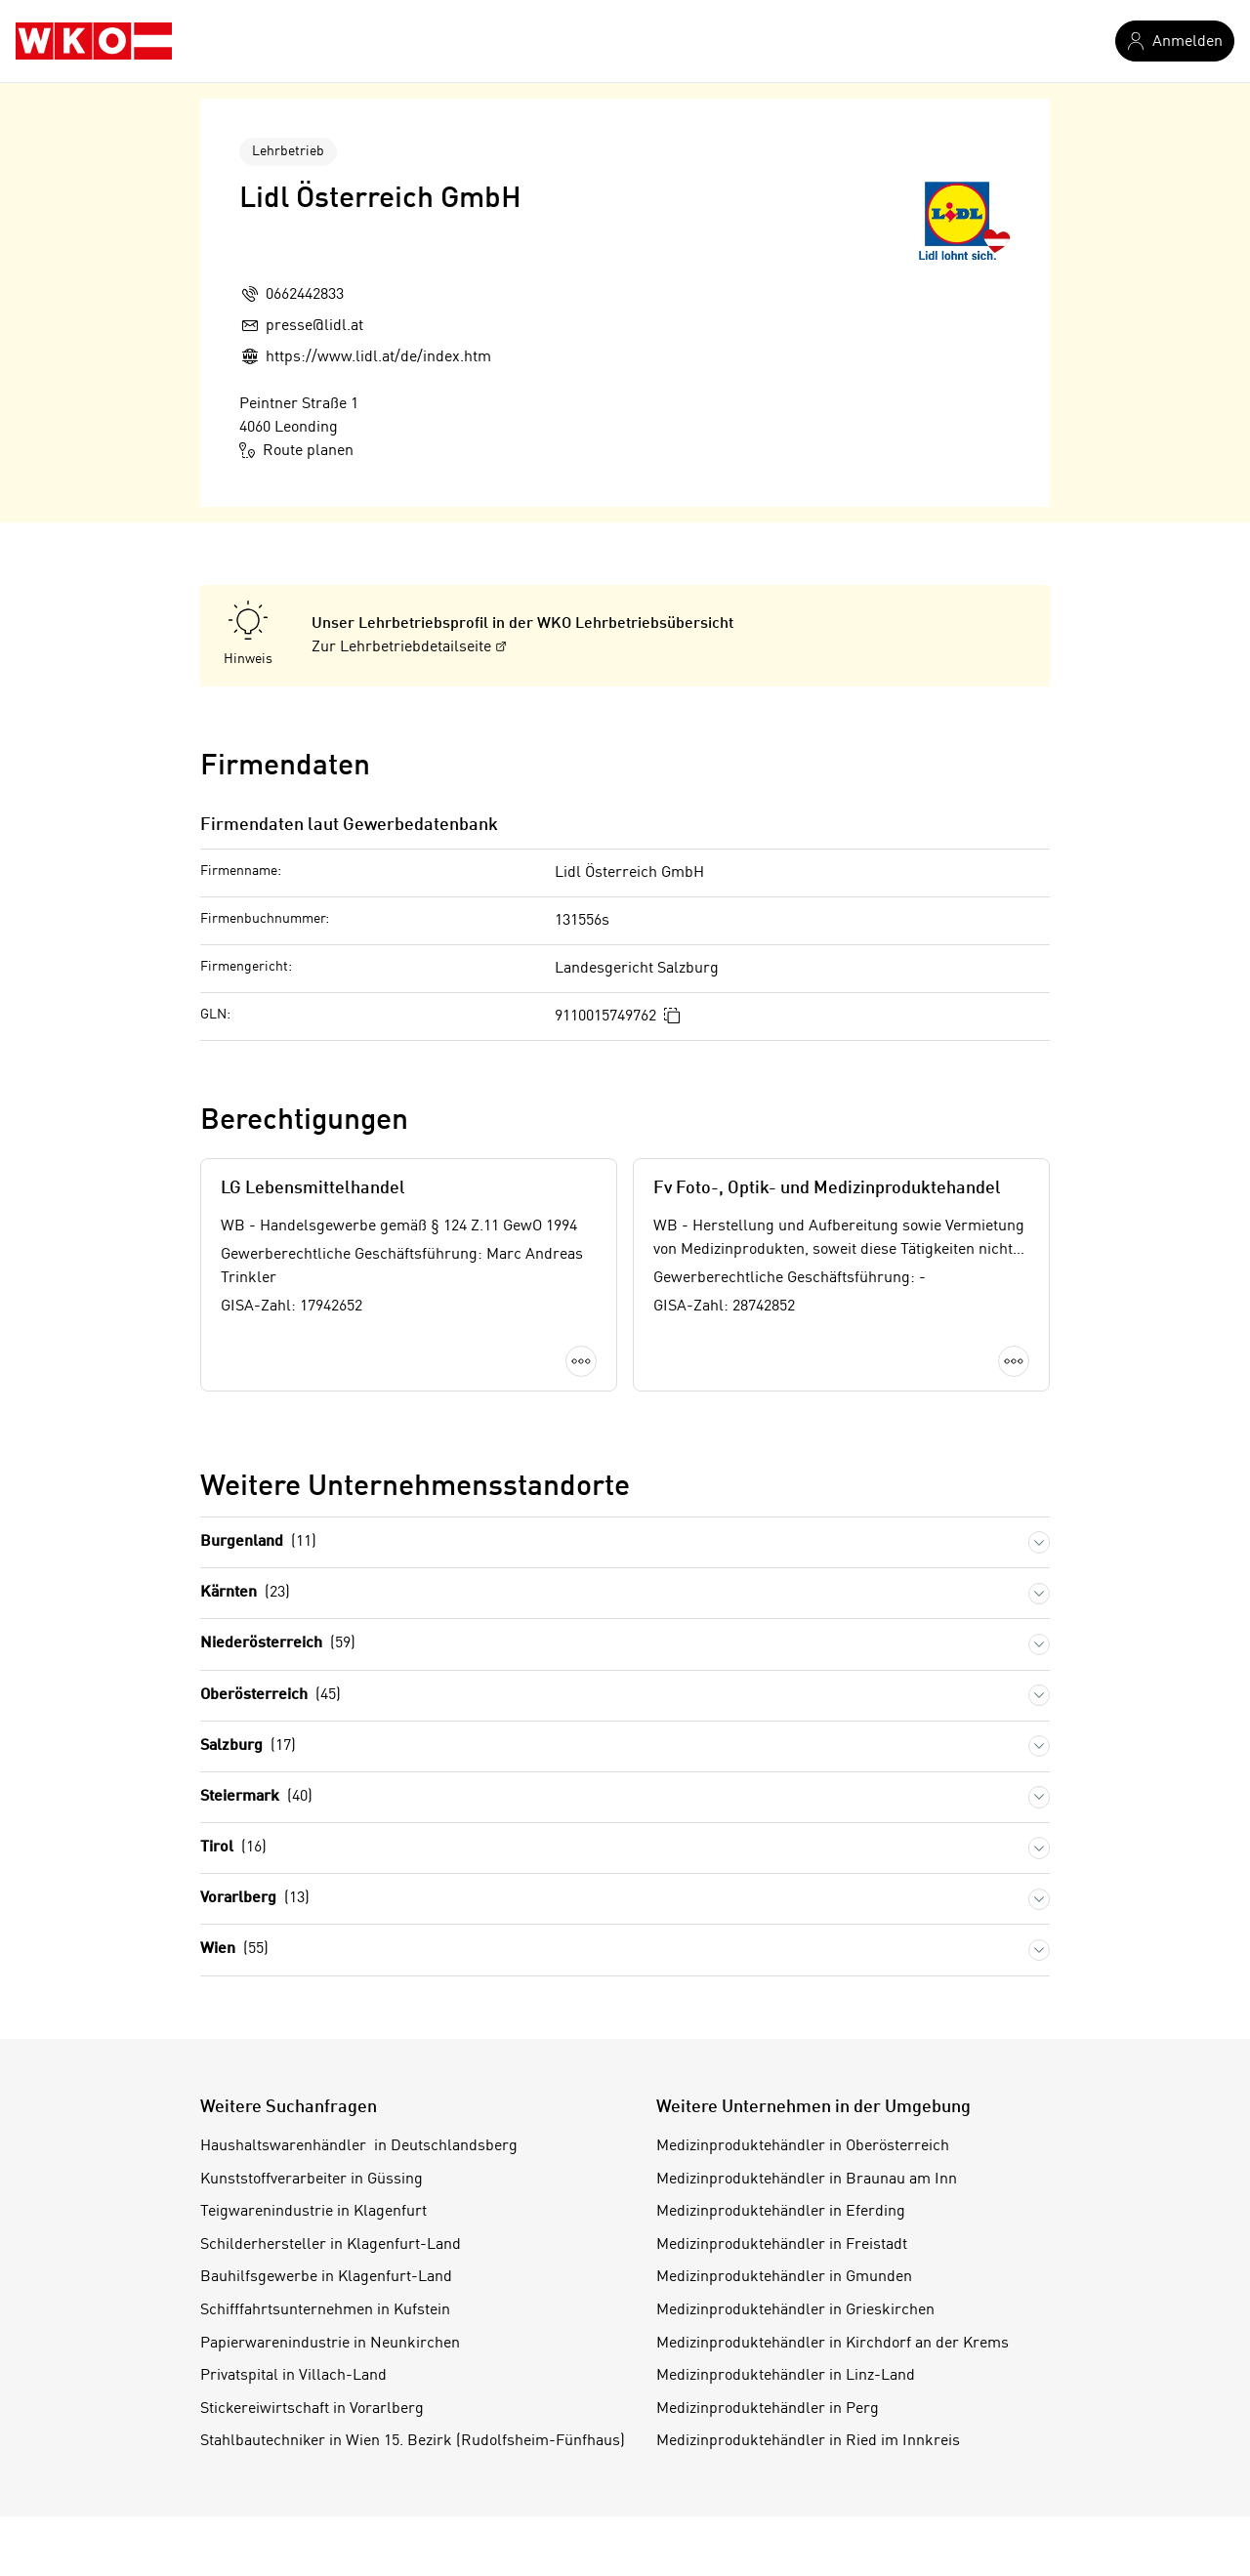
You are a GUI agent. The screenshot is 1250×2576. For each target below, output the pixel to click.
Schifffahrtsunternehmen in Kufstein (325, 2310)
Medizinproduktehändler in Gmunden (784, 2277)
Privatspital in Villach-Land (293, 2376)
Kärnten (245, 1593)
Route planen (296, 450)
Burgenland (258, 1542)
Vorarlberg (255, 1899)
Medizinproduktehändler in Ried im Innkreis (808, 2441)
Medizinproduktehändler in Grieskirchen (795, 2310)
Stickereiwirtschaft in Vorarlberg (312, 2409)
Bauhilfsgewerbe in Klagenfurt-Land (326, 2277)
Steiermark (256, 1797)
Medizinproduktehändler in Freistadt (781, 2245)
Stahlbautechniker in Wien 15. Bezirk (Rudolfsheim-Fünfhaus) (412, 2441)
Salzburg (248, 1746)
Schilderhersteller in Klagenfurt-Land (330, 2245)
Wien (234, 1949)
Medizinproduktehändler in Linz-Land (785, 2376)
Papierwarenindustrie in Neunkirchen (330, 2343)
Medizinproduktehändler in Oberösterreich (802, 2146)
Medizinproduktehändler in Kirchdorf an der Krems (832, 2343)
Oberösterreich (270, 1695)
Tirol (233, 1848)
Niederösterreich (277, 1644)
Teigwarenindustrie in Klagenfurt (313, 2212)
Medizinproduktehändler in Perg (767, 2409)
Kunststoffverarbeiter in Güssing (311, 2179)
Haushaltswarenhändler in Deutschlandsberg (359, 2146)
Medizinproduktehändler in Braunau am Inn (806, 2179)
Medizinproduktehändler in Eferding (780, 2212)
